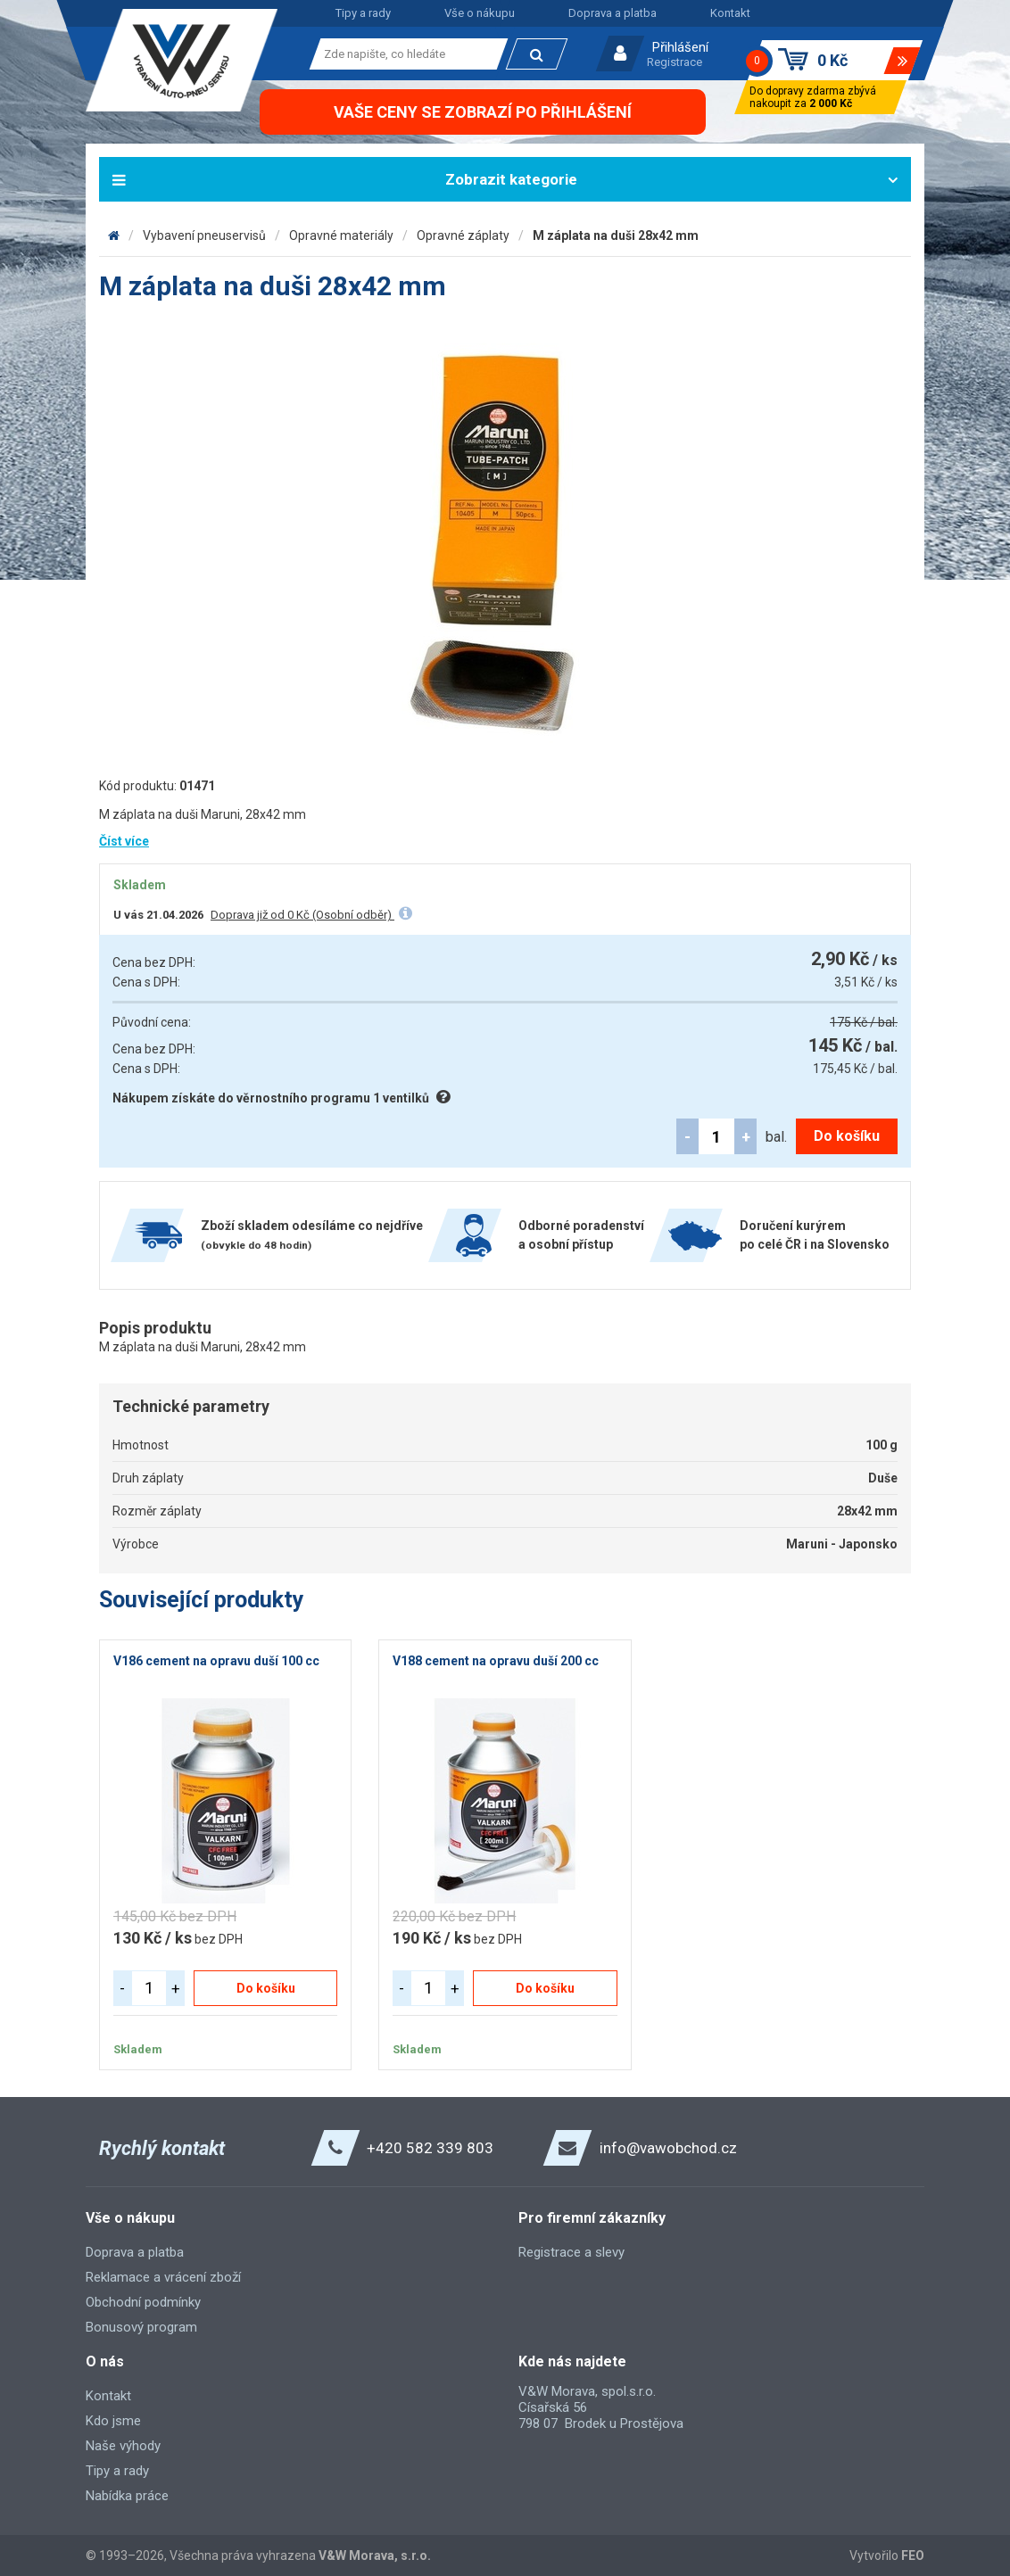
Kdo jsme (113, 2421)
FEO (912, 2555)
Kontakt (730, 13)
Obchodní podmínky (143, 2302)
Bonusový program (141, 2327)
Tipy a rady (363, 13)
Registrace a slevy (571, 2252)
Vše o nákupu (479, 13)
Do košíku (847, 1135)
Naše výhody (123, 2446)
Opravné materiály (341, 235)
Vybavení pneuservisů (204, 235)
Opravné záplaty (463, 235)
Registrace (674, 62)
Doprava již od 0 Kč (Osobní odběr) (302, 914)
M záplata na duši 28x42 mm (616, 235)
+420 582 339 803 (430, 2148)
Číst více (124, 841)
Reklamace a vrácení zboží (163, 2277)
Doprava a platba (612, 13)
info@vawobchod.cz (668, 2148)
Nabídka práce (127, 2496)
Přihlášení (680, 47)
